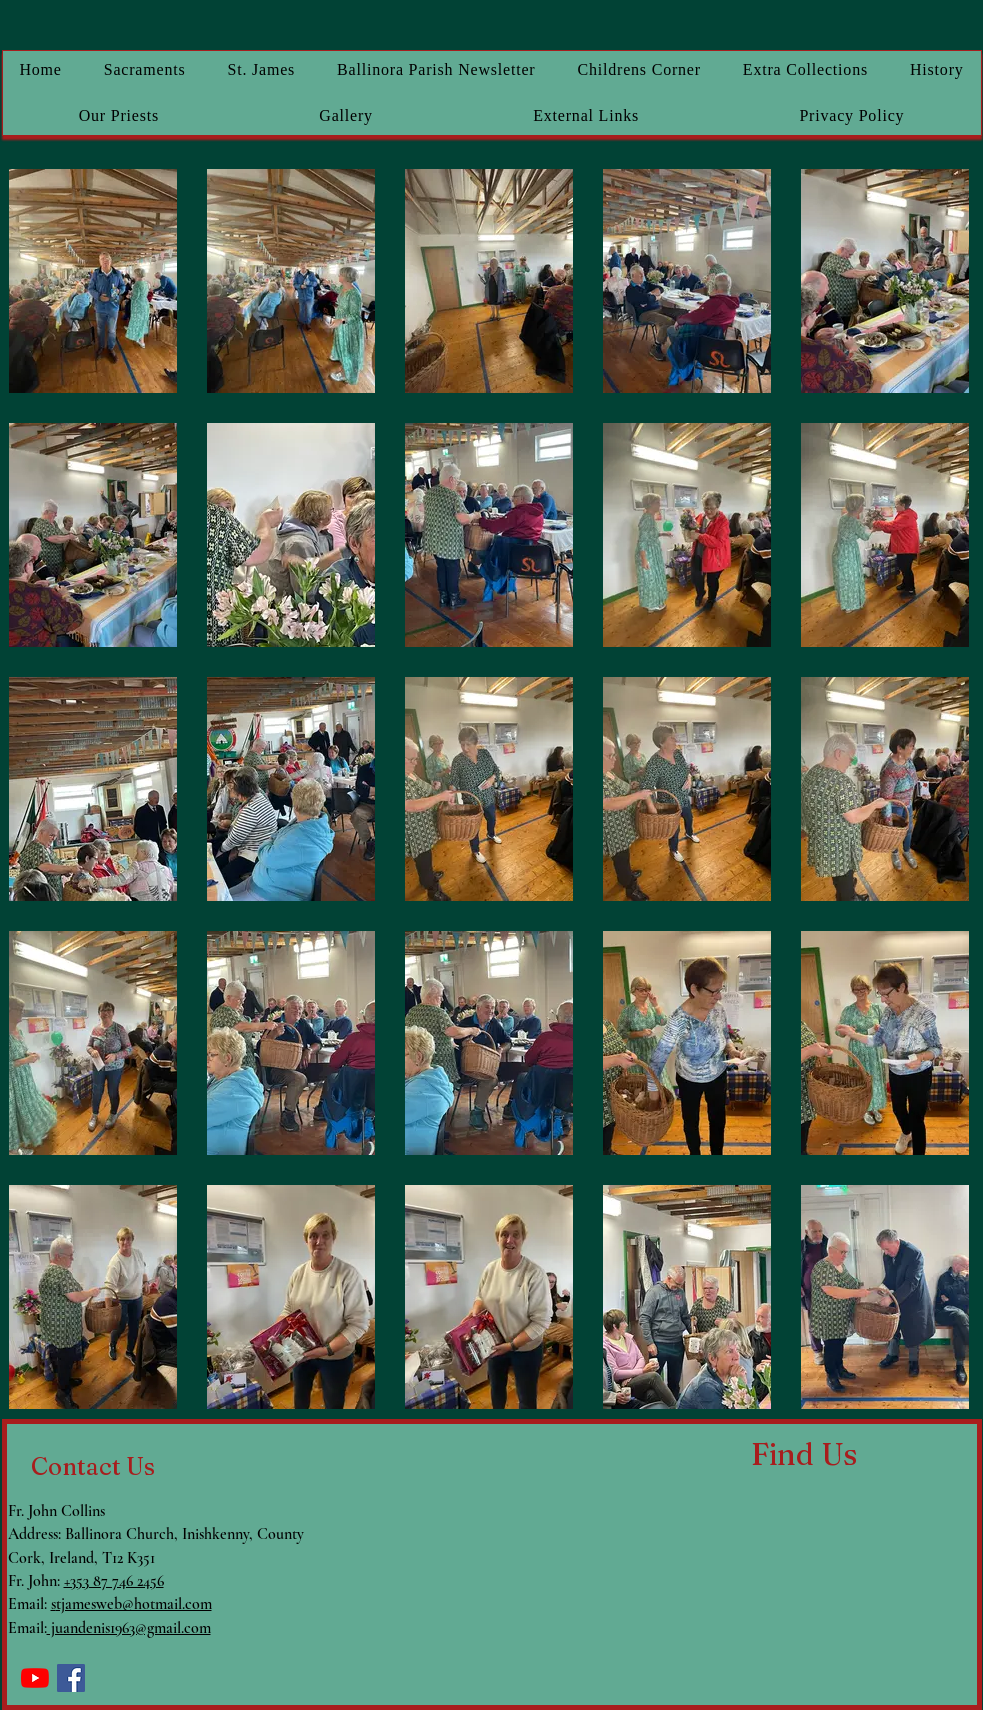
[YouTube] (35, 1678)
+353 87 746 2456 (114, 1581)
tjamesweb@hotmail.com (134, 1604)
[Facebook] (71, 1678)
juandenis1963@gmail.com (129, 1628)
